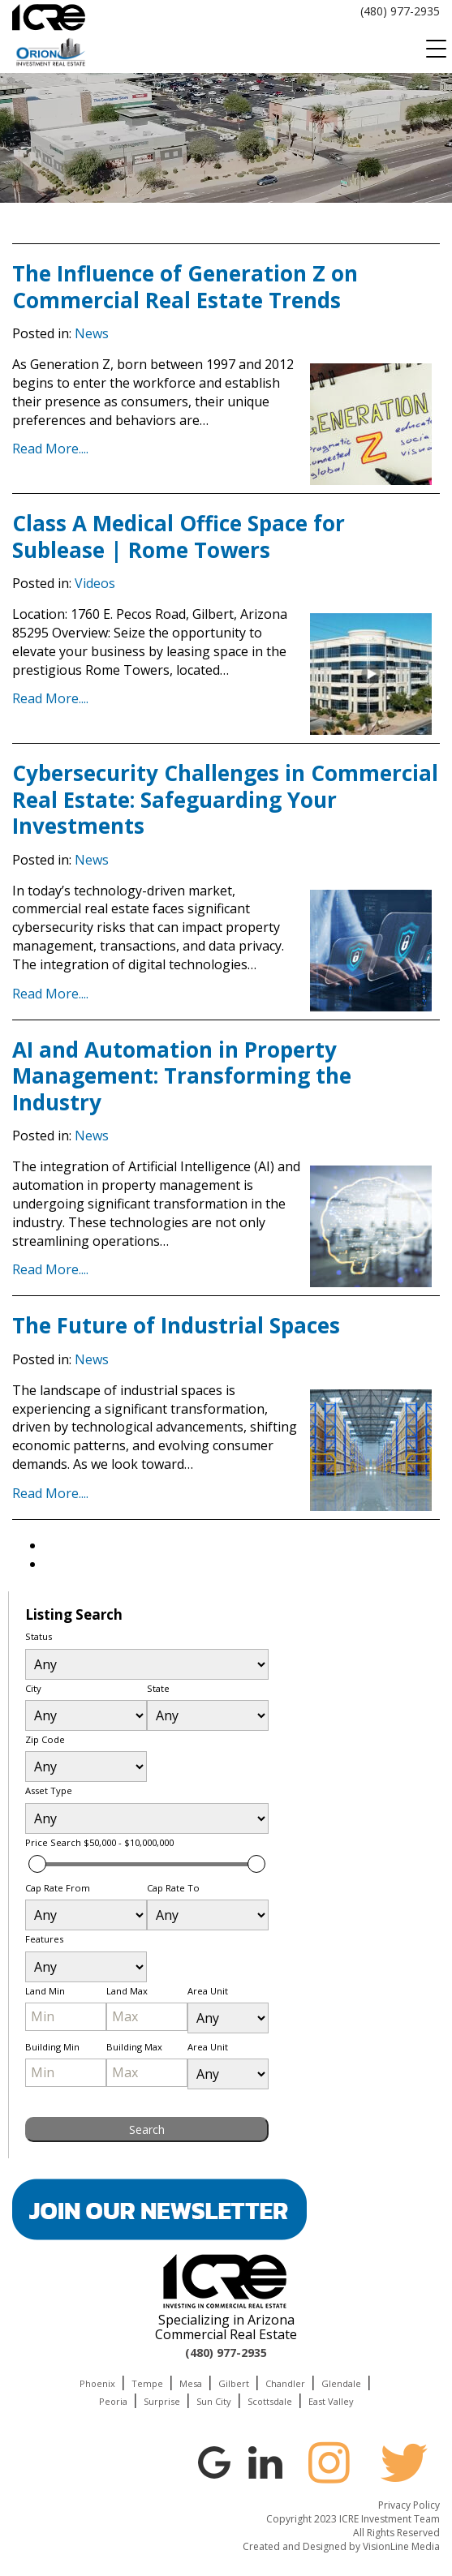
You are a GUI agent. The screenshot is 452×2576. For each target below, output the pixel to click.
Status (38, 1636)
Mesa (190, 2383)
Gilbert (233, 2383)
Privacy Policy (409, 2505)
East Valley (331, 2401)
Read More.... (50, 448)
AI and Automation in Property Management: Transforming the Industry (181, 1076)
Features (44, 1939)
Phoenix (97, 2383)
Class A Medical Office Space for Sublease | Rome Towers (178, 537)
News (92, 333)
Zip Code (45, 1739)
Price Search (99, 1842)
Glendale (341, 2383)
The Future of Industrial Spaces (176, 1325)
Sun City (213, 2401)
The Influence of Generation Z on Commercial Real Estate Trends (185, 287)
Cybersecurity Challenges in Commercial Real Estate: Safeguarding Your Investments (225, 799)
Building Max (134, 2047)
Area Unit (207, 1991)
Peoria (113, 2401)
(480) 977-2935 (400, 11)
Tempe (147, 2383)
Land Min (45, 1991)
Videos (95, 583)
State (158, 1688)
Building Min (52, 2047)
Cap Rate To (173, 1888)
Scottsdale (270, 2401)
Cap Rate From (57, 1888)
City (33, 1688)
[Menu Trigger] (436, 48)
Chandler (285, 2383)
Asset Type (48, 1790)
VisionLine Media (401, 2546)
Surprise (162, 2401)
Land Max (127, 1991)
